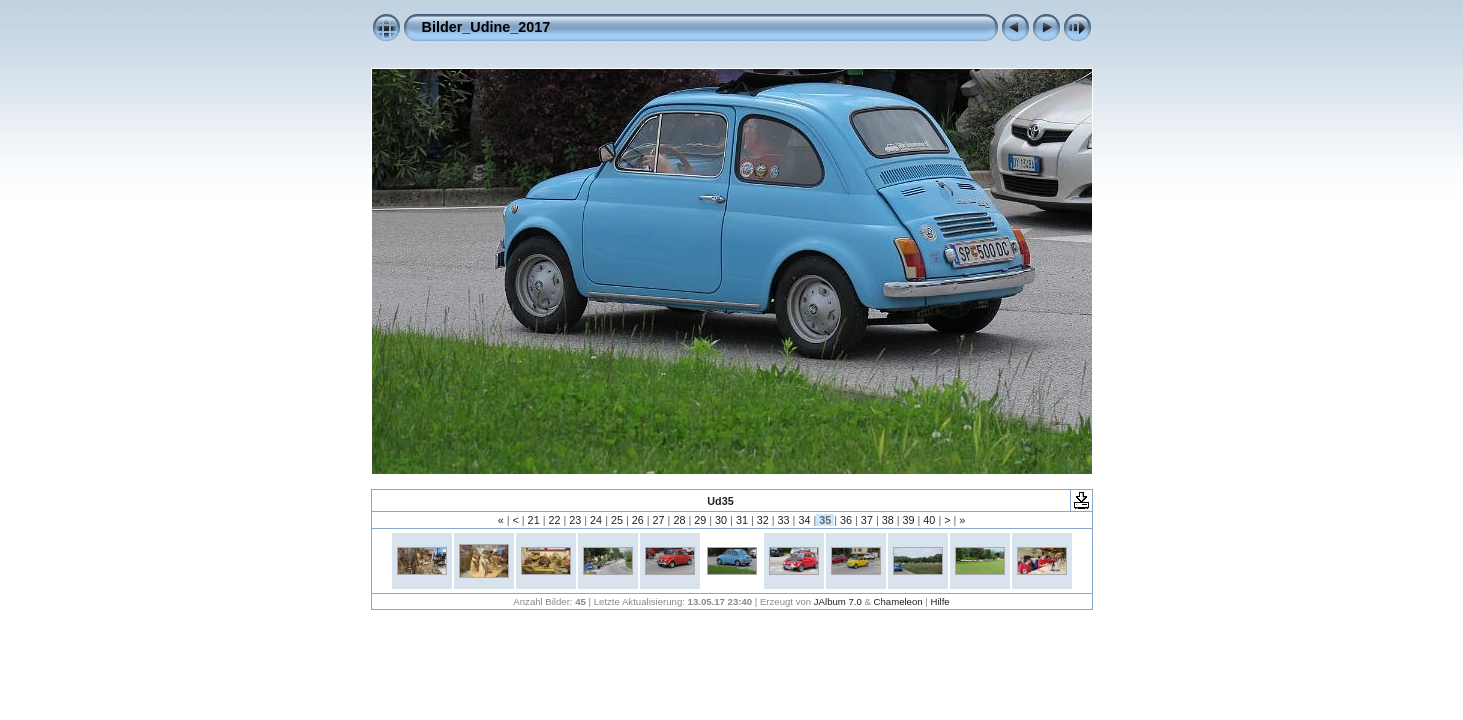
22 (554, 520)
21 (534, 520)
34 (804, 520)
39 (909, 520)
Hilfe (939, 601)
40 (929, 520)
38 (888, 520)
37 (867, 520)
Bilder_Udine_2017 (486, 27)
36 (846, 520)
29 (700, 520)
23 (575, 520)
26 (638, 520)
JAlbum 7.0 (838, 601)
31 (742, 520)
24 (596, 520)
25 (617, 520)
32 (763, 520)
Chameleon (898, 601)
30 (721, 520)
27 (659, 520)
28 (679, 520)
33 (784, 520)
